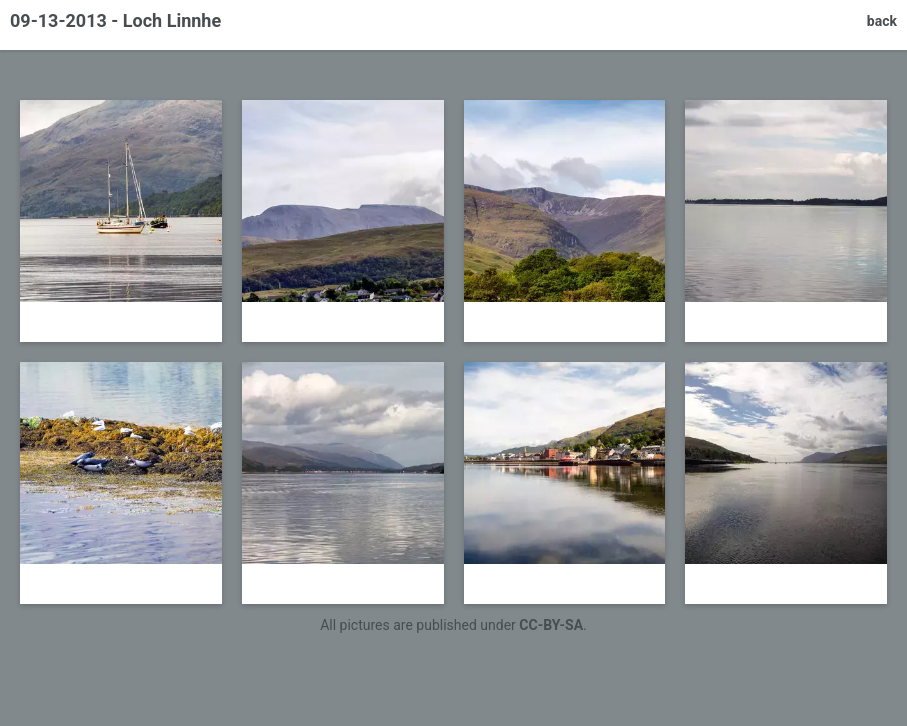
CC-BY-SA (551, 625)
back (882, 21)
